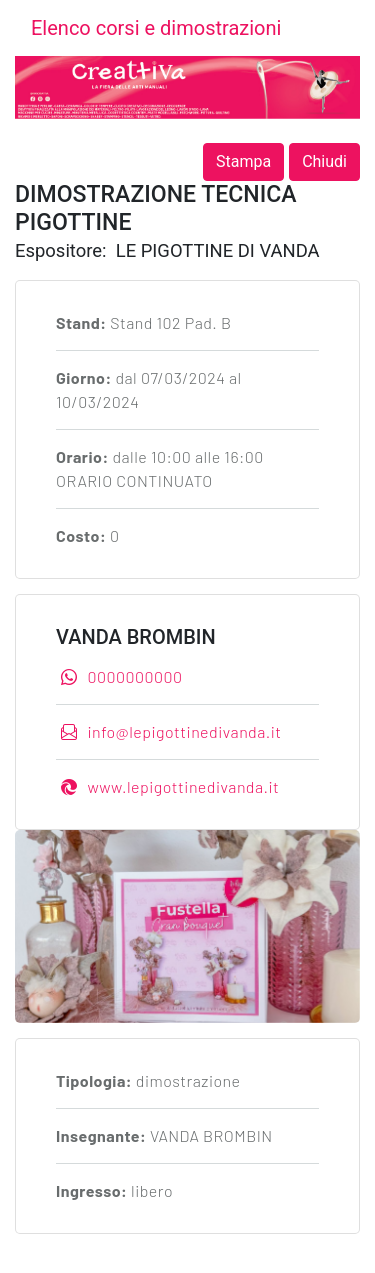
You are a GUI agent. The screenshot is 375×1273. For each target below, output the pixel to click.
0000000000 (121, 676)
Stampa (243, 161)
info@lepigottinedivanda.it (171, 731)
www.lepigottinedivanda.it (170, 786)
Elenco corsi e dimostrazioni (156, 28)
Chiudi (324, 161)
